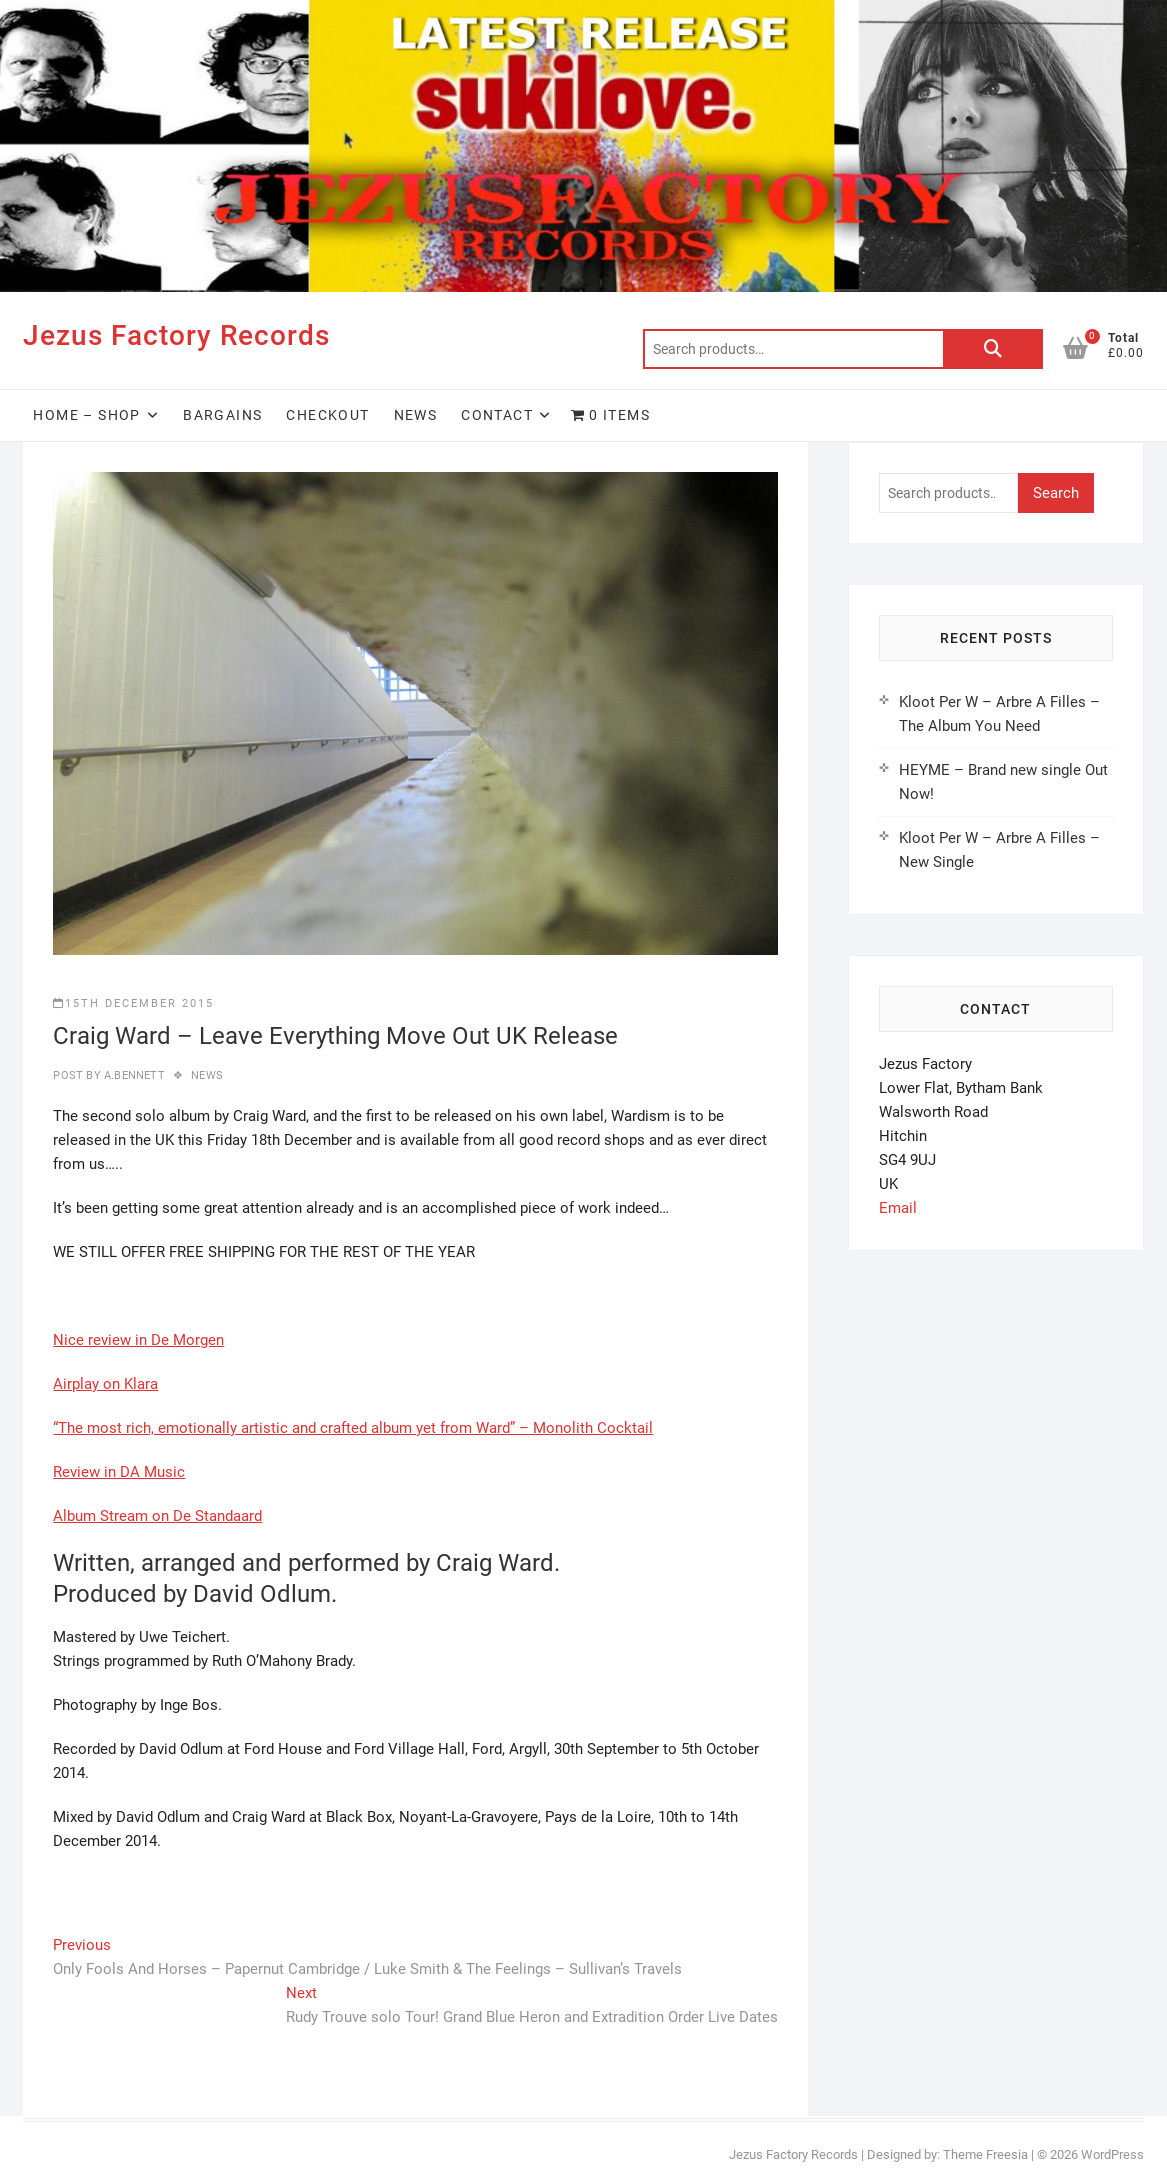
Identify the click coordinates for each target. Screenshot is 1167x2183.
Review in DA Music (119, 1472)
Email (898, 1208)
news (207, 1075)
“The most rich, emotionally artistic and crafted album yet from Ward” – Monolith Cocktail (353, 1428)
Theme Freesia (985, 2154)
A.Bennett (133, 1075)
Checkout (327, 415)
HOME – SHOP (86, 415)
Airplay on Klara (105, 1384)
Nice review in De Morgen (138, 1340)
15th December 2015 (133, 1003)
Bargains (222, 415)
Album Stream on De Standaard (157, 1516)
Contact (497, 415)
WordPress (1112, 2154)
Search (993, 349)
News (416, 415)
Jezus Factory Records (176, 335)
